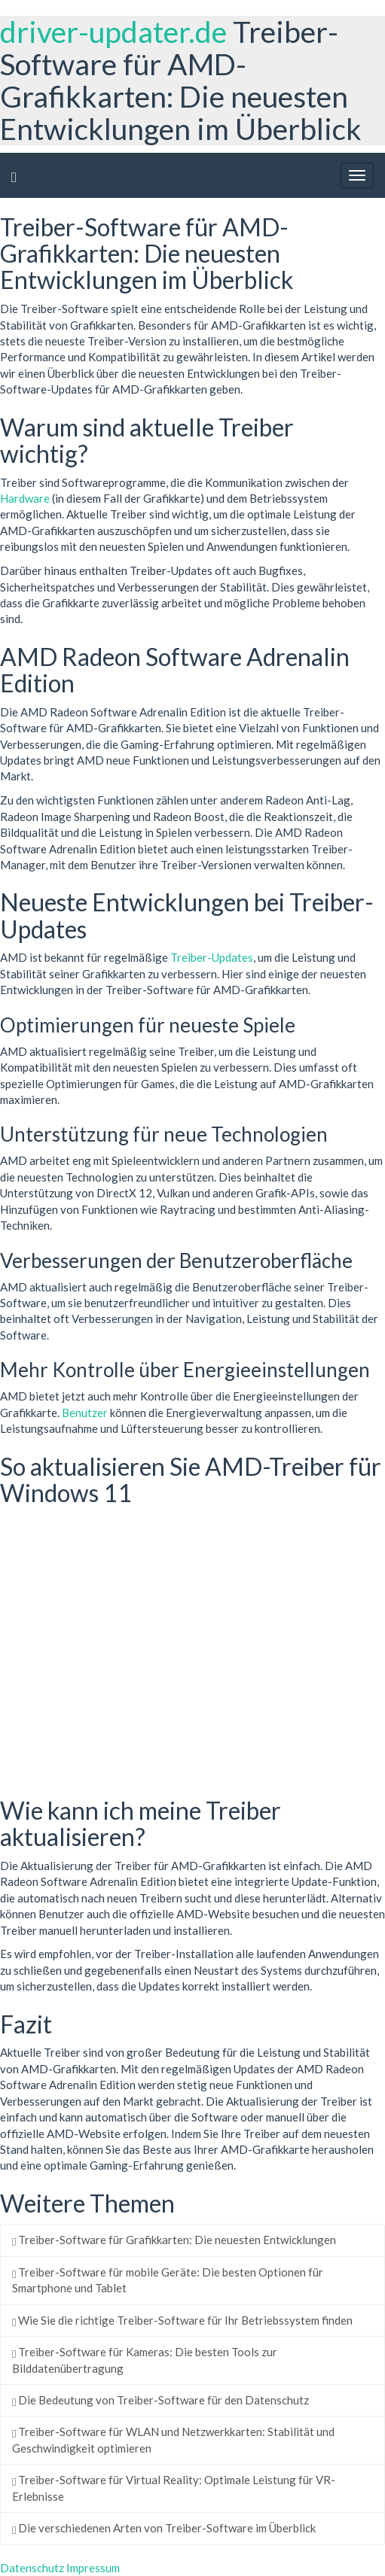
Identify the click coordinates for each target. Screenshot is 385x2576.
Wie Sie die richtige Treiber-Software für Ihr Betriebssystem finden (182, 2320)
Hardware (25, 498)
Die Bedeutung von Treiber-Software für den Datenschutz (160, 2400)
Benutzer (85, 1412)
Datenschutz (32, 2567)
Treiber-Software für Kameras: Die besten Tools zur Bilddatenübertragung (144, 2359)
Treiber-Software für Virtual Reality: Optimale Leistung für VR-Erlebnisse (173, 2487)
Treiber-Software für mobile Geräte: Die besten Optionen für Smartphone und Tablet (167, 2280)
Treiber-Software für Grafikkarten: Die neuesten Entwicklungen (174, 2239)
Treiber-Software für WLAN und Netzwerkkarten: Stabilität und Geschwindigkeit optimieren (173, 2439)
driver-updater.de (113, 31)
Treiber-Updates (211, 957)
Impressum (93, 2567)
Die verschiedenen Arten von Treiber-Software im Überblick (164, 2528)
